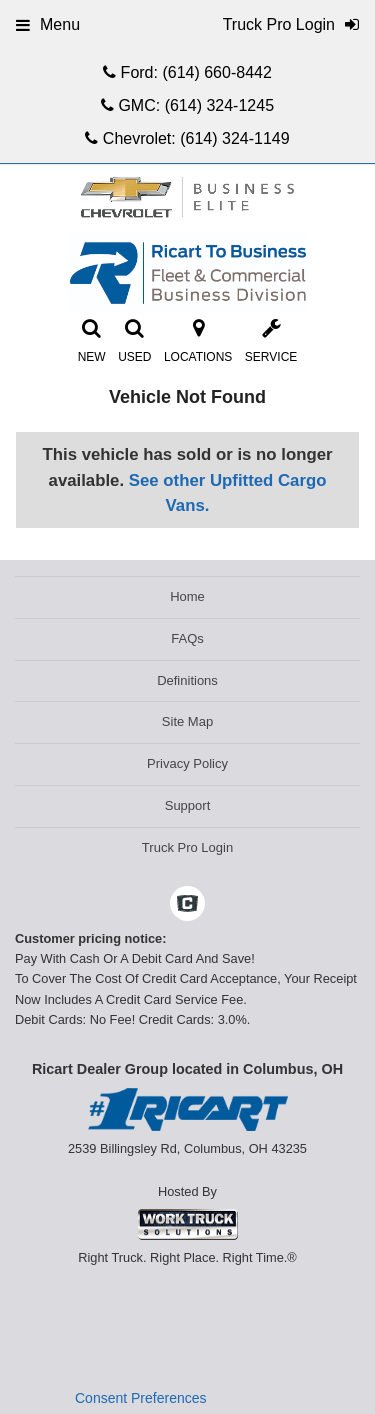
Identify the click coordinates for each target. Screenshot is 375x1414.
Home (187, 596)
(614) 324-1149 (234, 138)
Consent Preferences (141, 1398)
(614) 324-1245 (219, 105)
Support (188, 805)
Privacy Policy (187, 763)
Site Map (187, 721)
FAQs (187, 638)
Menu (48, 24)
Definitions (187, 680)
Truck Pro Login (187, 847)
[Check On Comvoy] (187, 905)
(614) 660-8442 (216, 72)
